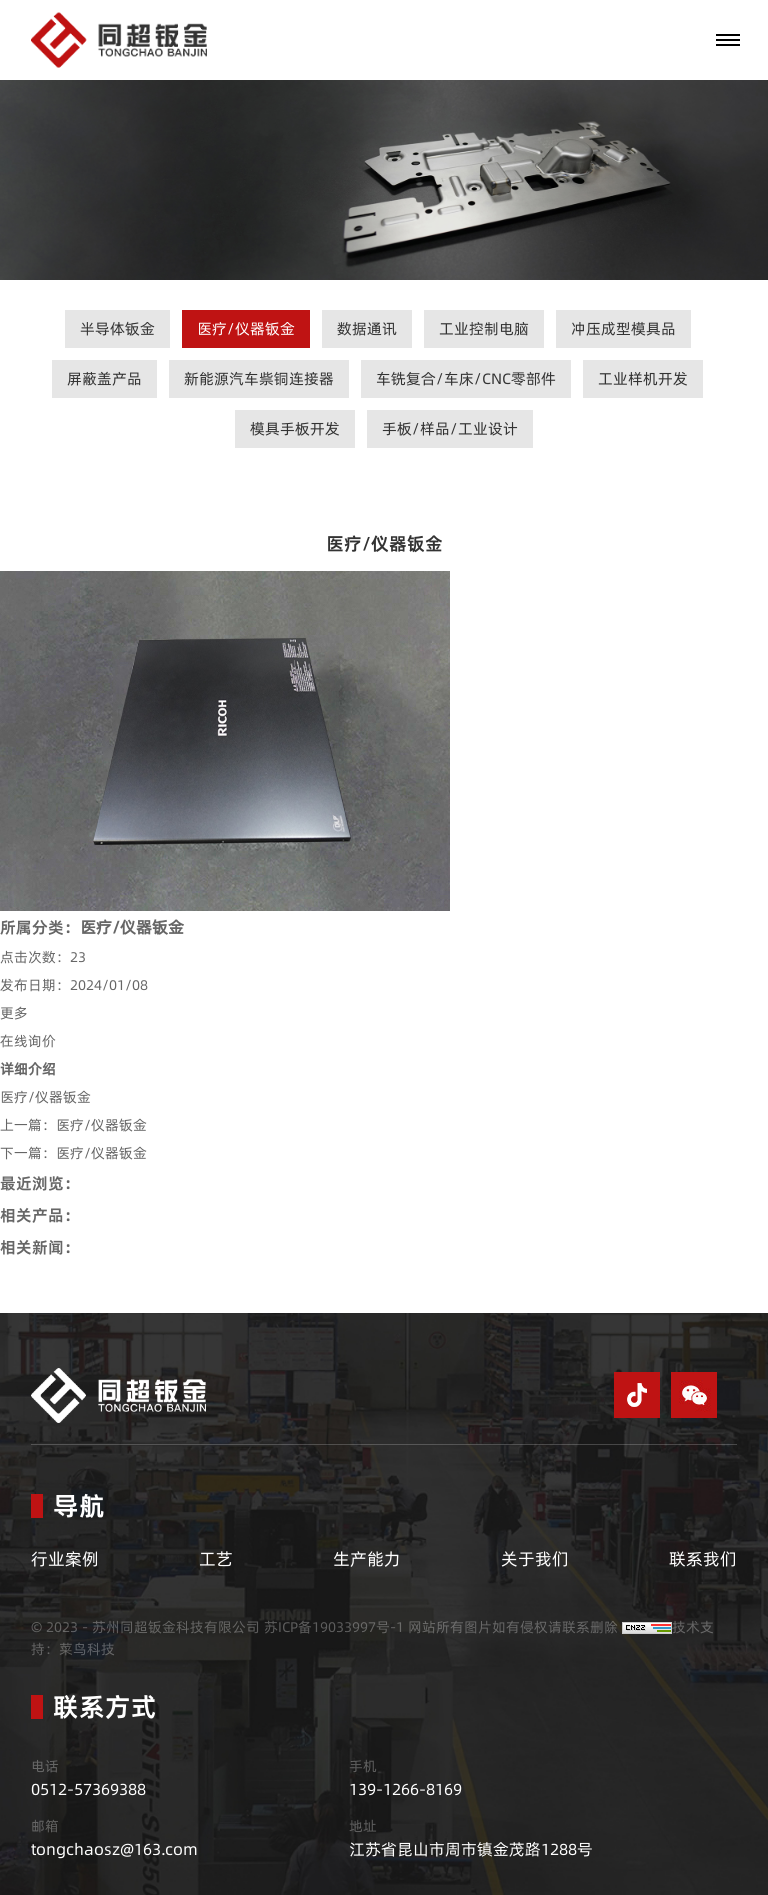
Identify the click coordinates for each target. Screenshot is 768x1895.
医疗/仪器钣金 (246, 328)
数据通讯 (367, 328)
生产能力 (367, 1559)
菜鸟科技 (87, 1649)
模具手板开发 (295, 428)
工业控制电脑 (484, 328)
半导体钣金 (117, 328)
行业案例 (65, 1559)
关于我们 (535, 1559)
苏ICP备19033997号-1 (334, 1627)
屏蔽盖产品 (104, 378)
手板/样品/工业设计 (450, 428)
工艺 (216, 1559)
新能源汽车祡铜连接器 (259, 378)
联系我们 (703, 1559)
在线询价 (28, 1041)
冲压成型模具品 (623, 328)
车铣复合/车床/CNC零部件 (466, 378)
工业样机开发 (643, 378)
